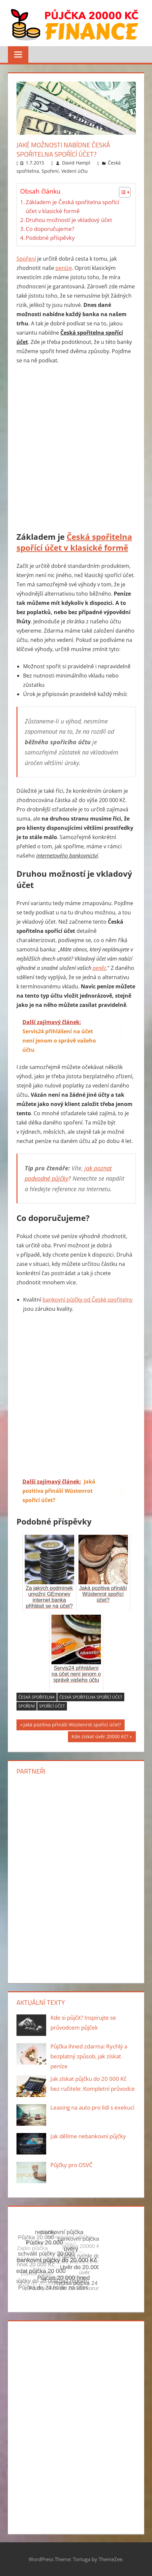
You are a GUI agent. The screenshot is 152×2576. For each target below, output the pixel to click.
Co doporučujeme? (50, 229)
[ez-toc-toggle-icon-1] (121, 192)
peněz (99, 968)
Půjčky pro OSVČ (71, 2165)
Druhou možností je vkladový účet (69, 220)
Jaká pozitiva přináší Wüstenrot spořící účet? (72, 1725)
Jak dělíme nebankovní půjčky (88, 2136)
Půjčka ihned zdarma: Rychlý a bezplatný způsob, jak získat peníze (88, 2056)
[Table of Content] (125, 192)
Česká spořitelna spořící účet (90, 1697)
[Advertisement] (76, 449)
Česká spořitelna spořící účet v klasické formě (74, 542)
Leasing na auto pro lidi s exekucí (92, 2107)
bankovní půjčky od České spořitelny (88, 1299)
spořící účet (52, 1706)
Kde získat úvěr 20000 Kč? (100, 1737)
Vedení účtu (74, 171)
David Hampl (76, 163)
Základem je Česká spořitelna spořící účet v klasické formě (72, 206)
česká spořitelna (36, 1697)
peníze (63, 268)
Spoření (50, 171)
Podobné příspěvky (50, 237)
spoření (26, 1706)
